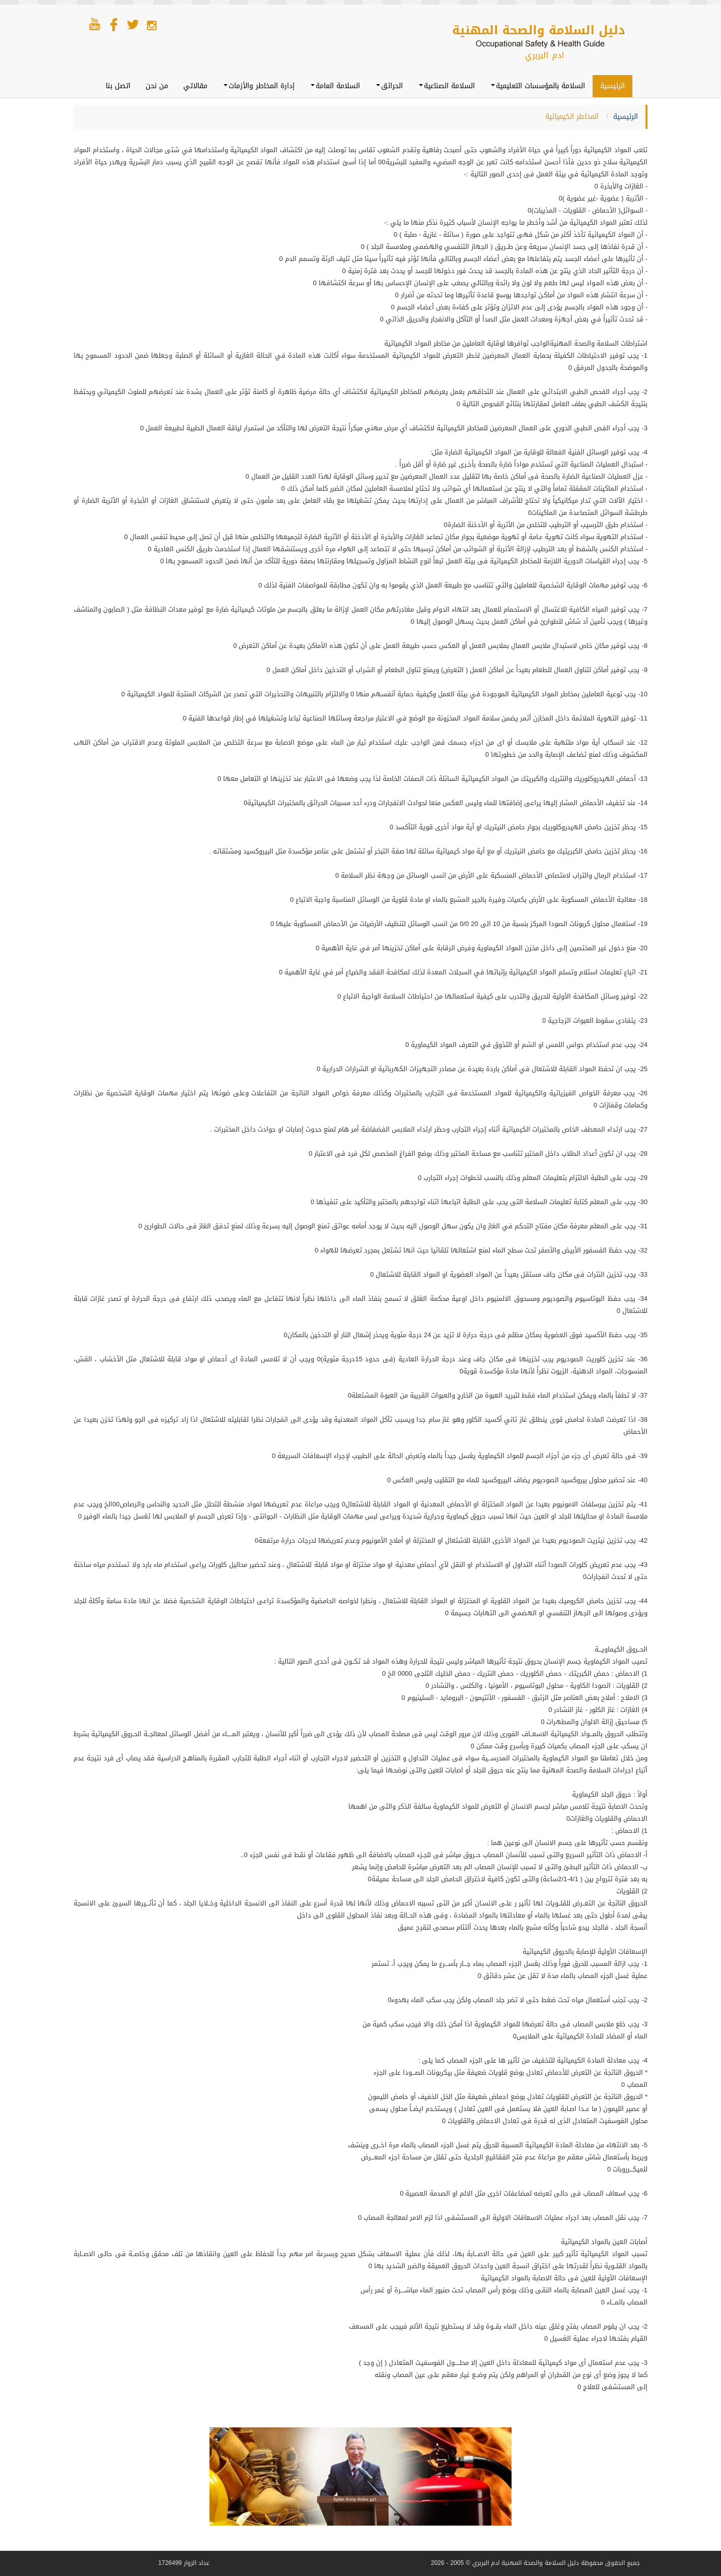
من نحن (157, 86)
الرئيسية (612, 86)
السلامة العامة (335, 86)
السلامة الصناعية (447, 86)
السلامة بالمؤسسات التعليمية (538, 86)
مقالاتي (195, 86)
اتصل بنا (118, 86)
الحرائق (389, 86)
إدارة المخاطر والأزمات (259, 86)
